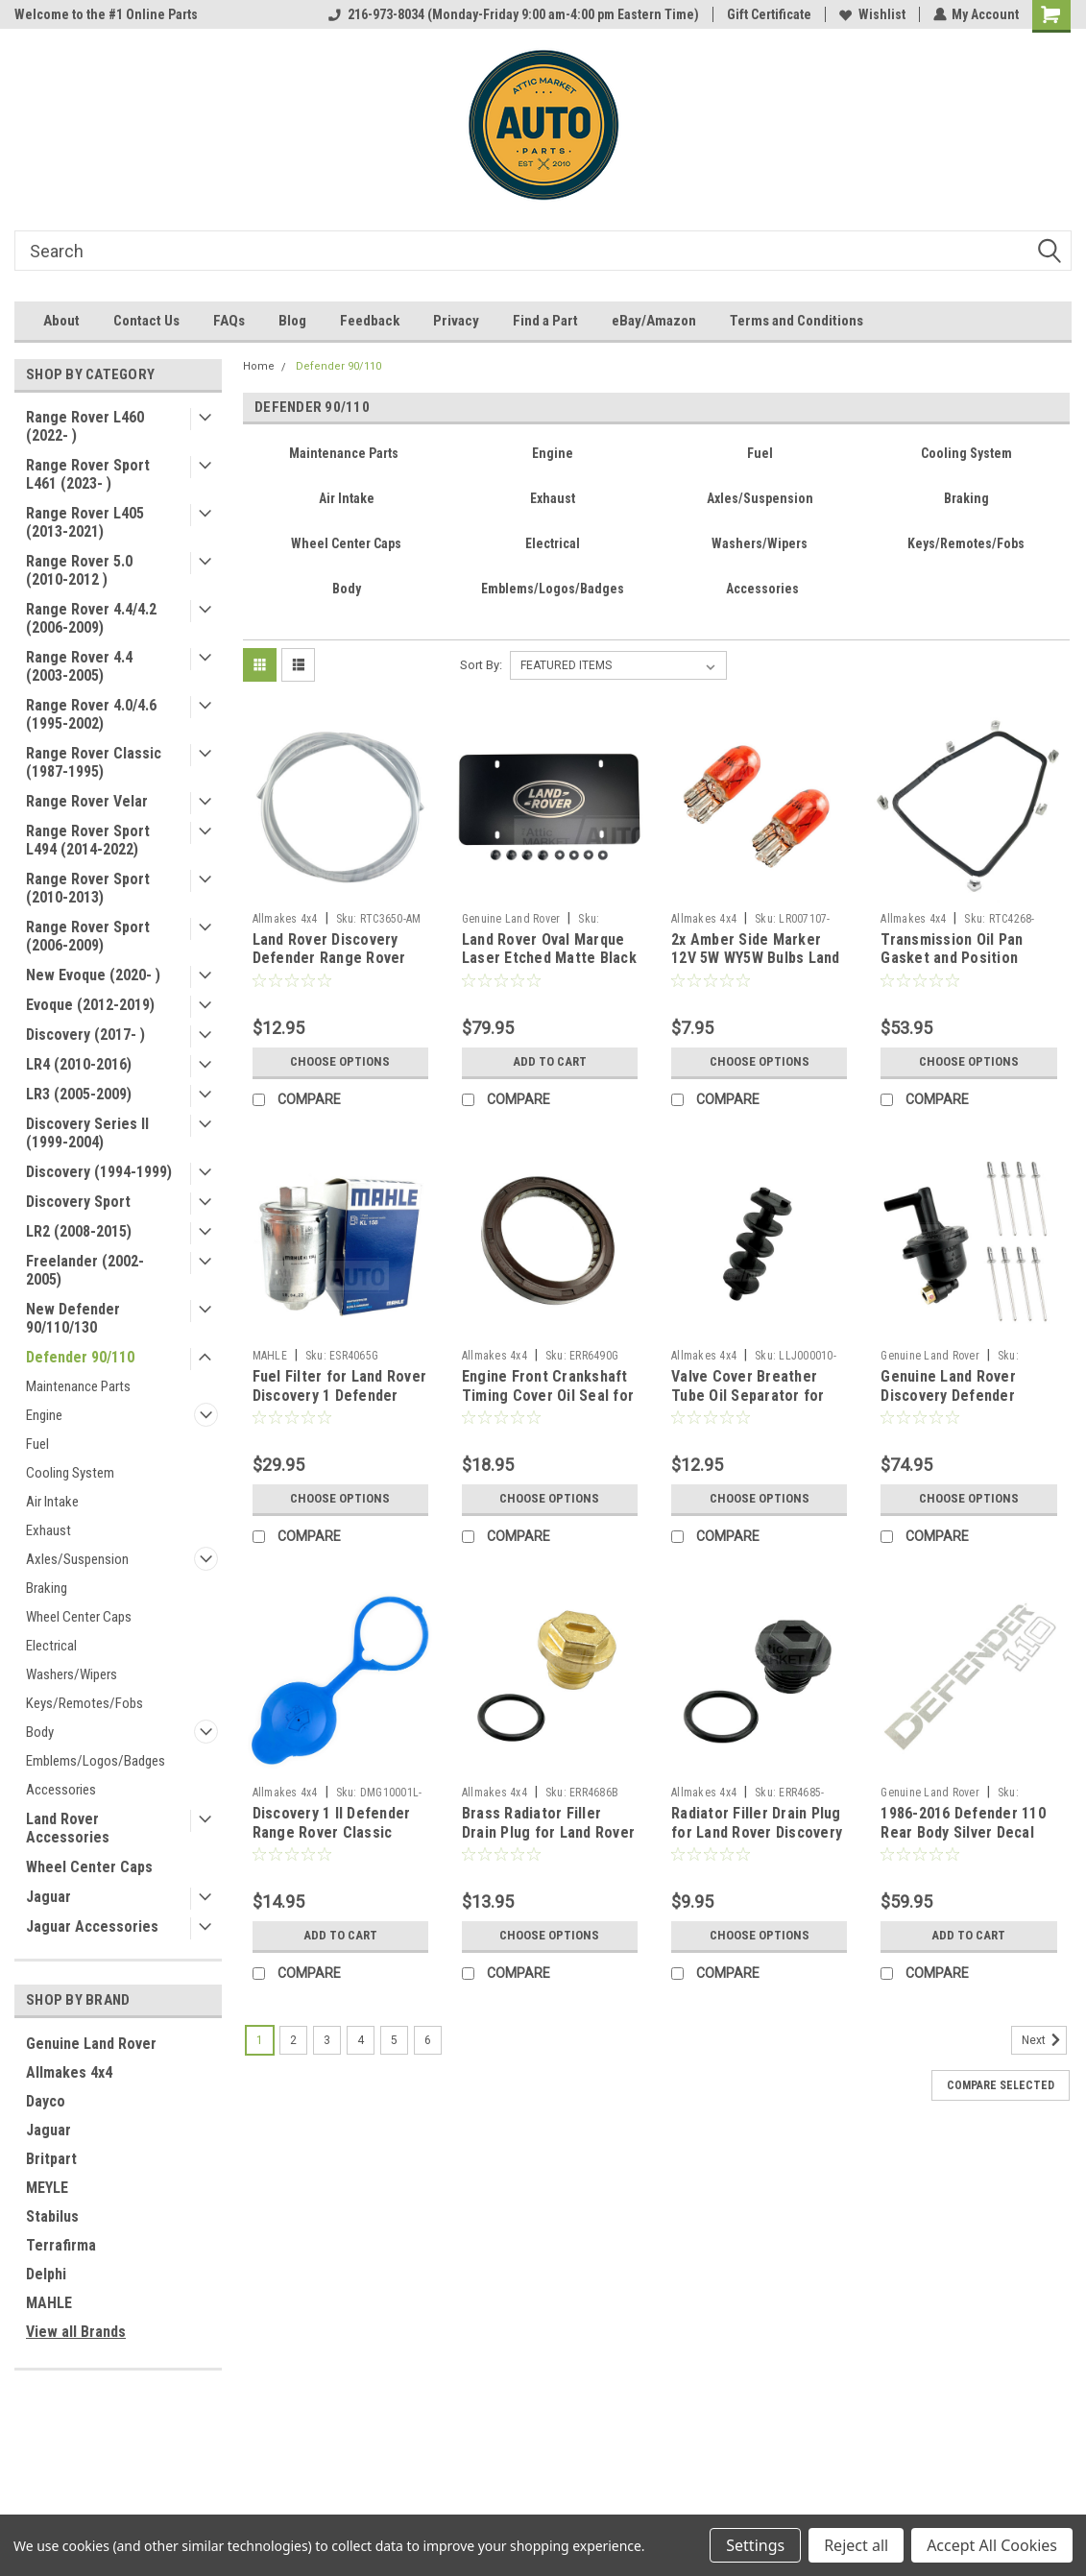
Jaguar (48, 1897)
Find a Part (545, 320)
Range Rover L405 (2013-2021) (85, 522)
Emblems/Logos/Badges (95, 1760)
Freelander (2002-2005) (85, 1270)
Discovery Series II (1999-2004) (87, 1133)
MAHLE (49, 2303)
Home (259, 366)
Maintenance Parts (78, 1386)
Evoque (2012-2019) (90, 1005)
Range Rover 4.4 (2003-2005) (79, 666)
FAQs (229, 320)
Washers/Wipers (71, 1674)
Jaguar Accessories (92, 1926)
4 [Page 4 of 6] (360, 2040)
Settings (755, 2545)
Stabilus (52, 2216)
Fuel (37, 1444)
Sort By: (481, 665)
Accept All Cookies (992, 2545)
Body (40, 1732)
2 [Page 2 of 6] (293, 2040)
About (61, 320)
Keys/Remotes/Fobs (84, 1703)
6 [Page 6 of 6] (427, 2040)
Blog (292, 320)
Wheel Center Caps (79, 1616)
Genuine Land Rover (91, 2043)
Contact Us (146, 320)
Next (1044, 2040)
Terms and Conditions (796, 320)
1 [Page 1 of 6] (259, 2040)
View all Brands (76, 2332)
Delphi (46, 2274)
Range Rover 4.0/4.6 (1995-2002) (91, 714)
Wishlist (871, 14)
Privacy (456, 320)
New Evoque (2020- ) (93, 975)
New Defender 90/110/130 (73, 1318)
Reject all (856, 2545)
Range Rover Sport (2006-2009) (88, 936)
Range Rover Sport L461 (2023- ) (88, 474)
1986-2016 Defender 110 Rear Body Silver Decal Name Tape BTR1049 (963, 1832)
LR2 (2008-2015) (79, 1231)
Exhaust (48, 1530)
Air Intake (52, 1501)
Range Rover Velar (87, 801)
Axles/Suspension (77, 1559)
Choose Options (340, 1062)
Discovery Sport (78, 1201)
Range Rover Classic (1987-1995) (93, 762)
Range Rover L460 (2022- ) (85, 426)
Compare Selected (1000, 2085)
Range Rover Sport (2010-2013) (88, 888)
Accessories (61, 1789)
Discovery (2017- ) (85, 1034)
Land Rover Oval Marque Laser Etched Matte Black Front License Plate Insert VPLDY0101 (549, 967)
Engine (44, 1415)
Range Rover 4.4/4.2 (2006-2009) (91, 618)
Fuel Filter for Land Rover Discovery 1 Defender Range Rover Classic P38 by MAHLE (340, 1404)
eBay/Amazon (654, 320)
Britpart (51, 2159)
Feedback (369, 320)
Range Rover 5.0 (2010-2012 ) (79, 570)
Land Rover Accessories (67, 1828)
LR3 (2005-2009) (79, 1094)
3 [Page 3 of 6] (327, 2040)
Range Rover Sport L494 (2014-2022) (88, 840)
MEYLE (47, 2188)
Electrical (51, 1645)
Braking (46, 1588)
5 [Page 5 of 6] (394, 2040)
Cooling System (70, 1472)
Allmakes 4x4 (69, 2072)
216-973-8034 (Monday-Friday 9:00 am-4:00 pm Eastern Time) (512, 14)
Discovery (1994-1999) (99, 1172)
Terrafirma (61, 2245)
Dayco (45, 2101)
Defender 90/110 (80, 1357)
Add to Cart (550, 1062)
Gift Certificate (768, 14)
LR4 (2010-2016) (79, 1064)
